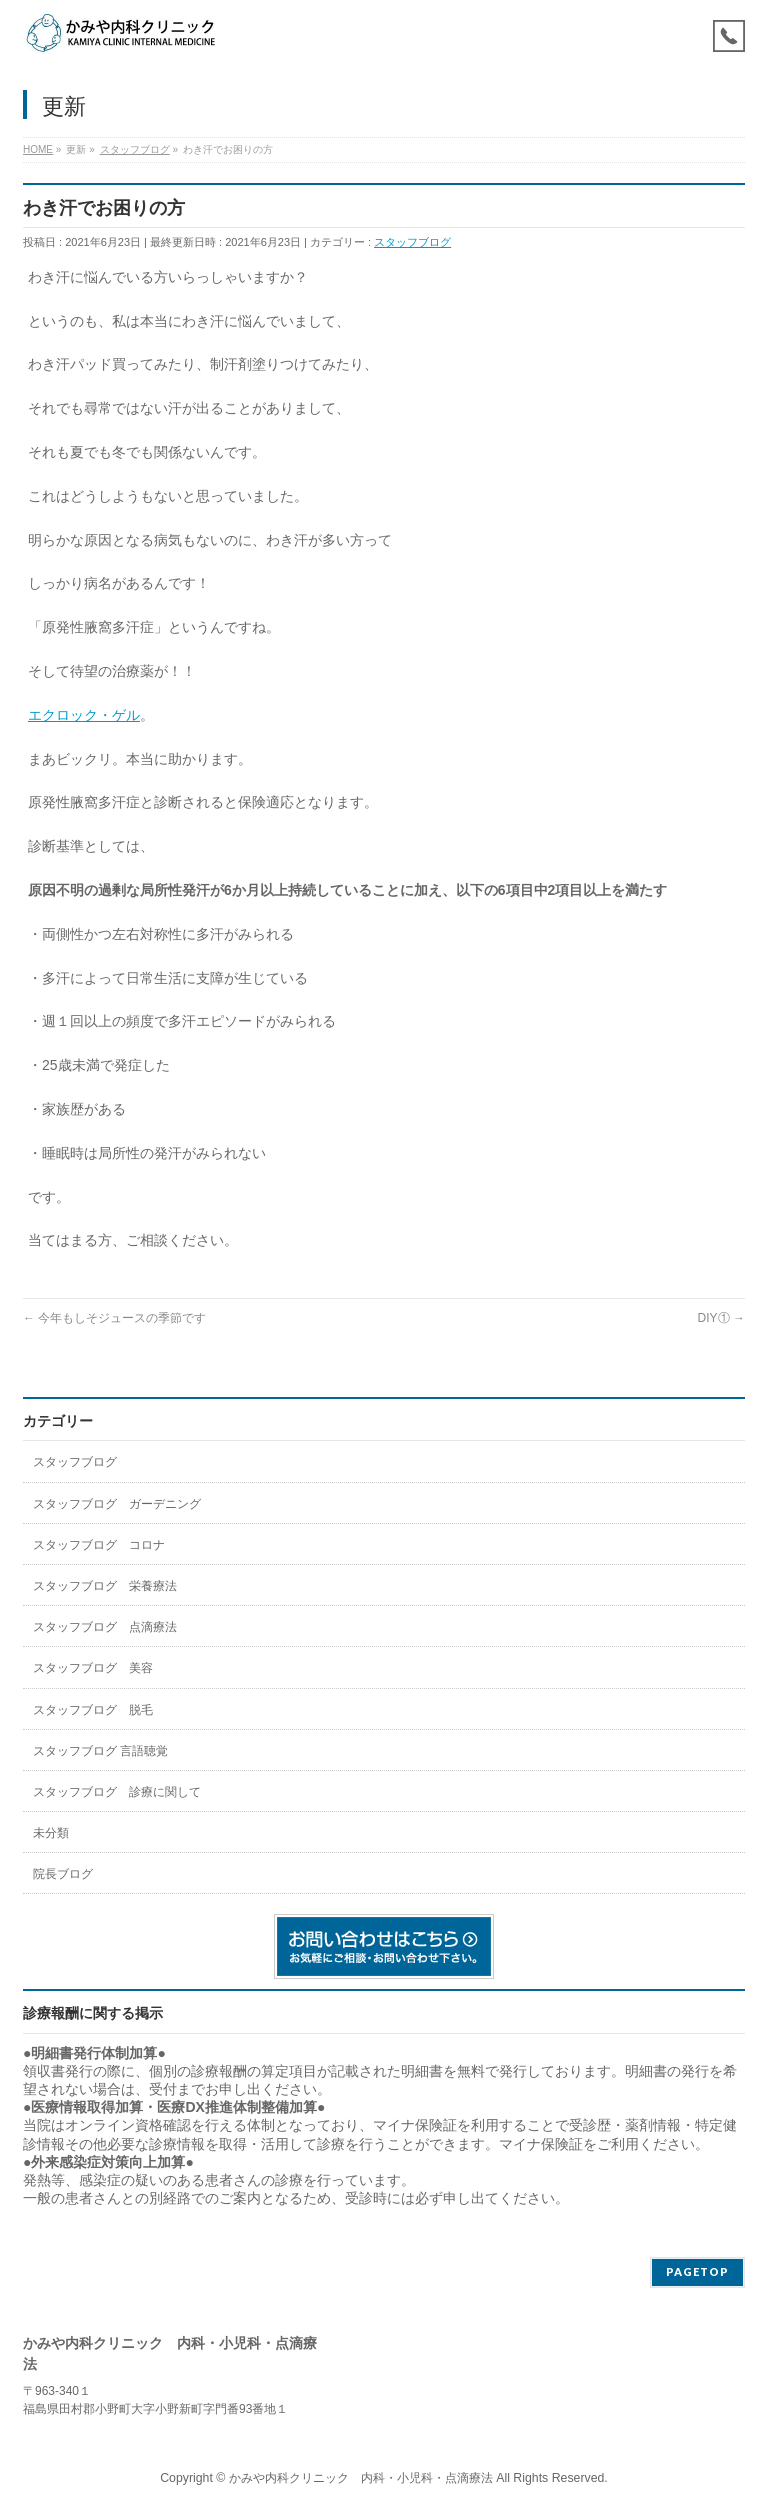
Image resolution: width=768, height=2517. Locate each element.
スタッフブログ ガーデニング (117, 1504)
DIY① (721, 1318)
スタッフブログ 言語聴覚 (100, 1751)
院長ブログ (63, 1874)
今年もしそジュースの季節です (114, 1318)
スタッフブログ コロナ (99, 1545)
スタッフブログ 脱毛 (93, 1710)
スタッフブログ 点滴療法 (105, 1627)
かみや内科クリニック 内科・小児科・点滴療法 (361, 2478)
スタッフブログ (412, 242)
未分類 (51, 1833)
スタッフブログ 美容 (93, 1668)
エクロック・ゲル (84, 715)
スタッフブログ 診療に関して (117, 1792)
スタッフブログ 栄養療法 (105, 1586)
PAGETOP (697, 2271)
